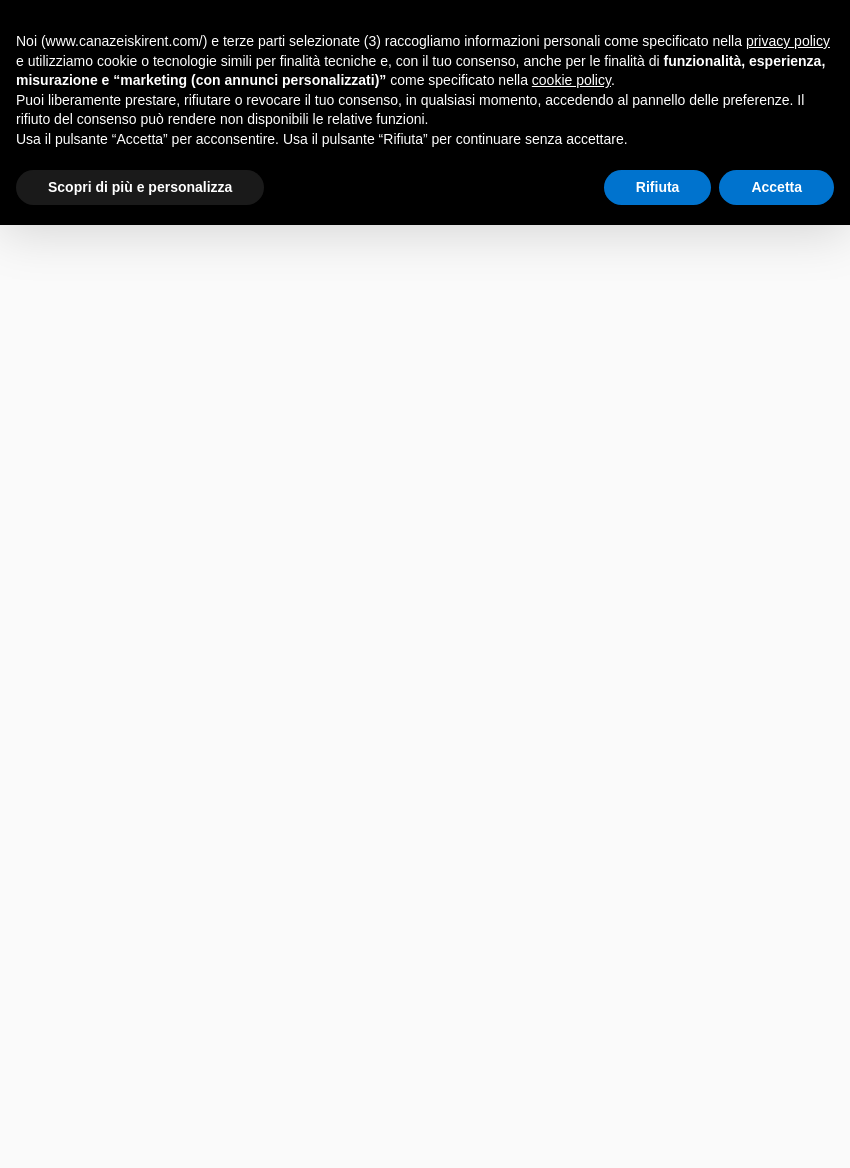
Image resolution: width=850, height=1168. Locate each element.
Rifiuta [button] (658, 187)
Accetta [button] (776, 187)
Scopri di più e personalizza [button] (140, 187)
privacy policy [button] (788, 41)
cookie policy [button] (571, 80)
